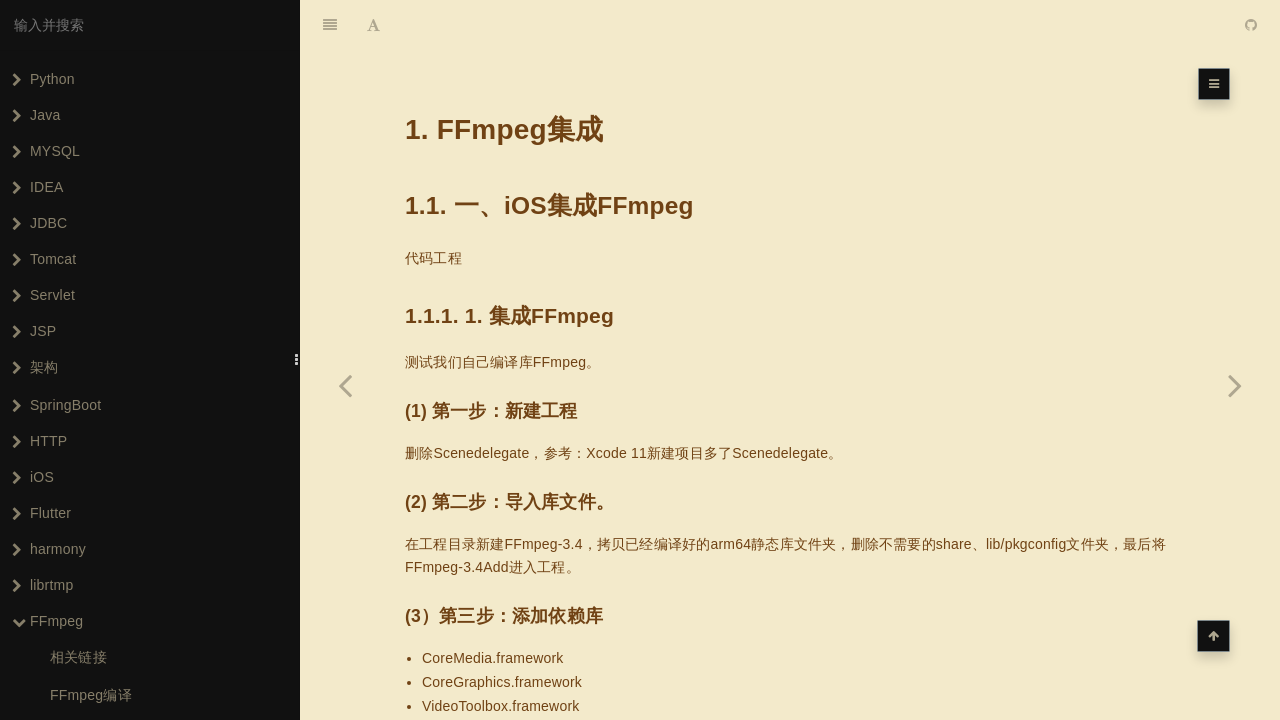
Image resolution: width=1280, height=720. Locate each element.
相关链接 (78, 657)
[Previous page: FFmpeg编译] (345, 385)
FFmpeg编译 (91, 695)
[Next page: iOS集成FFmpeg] (1235, 385)
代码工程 (433, 208)
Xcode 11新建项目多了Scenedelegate (707, 403)
